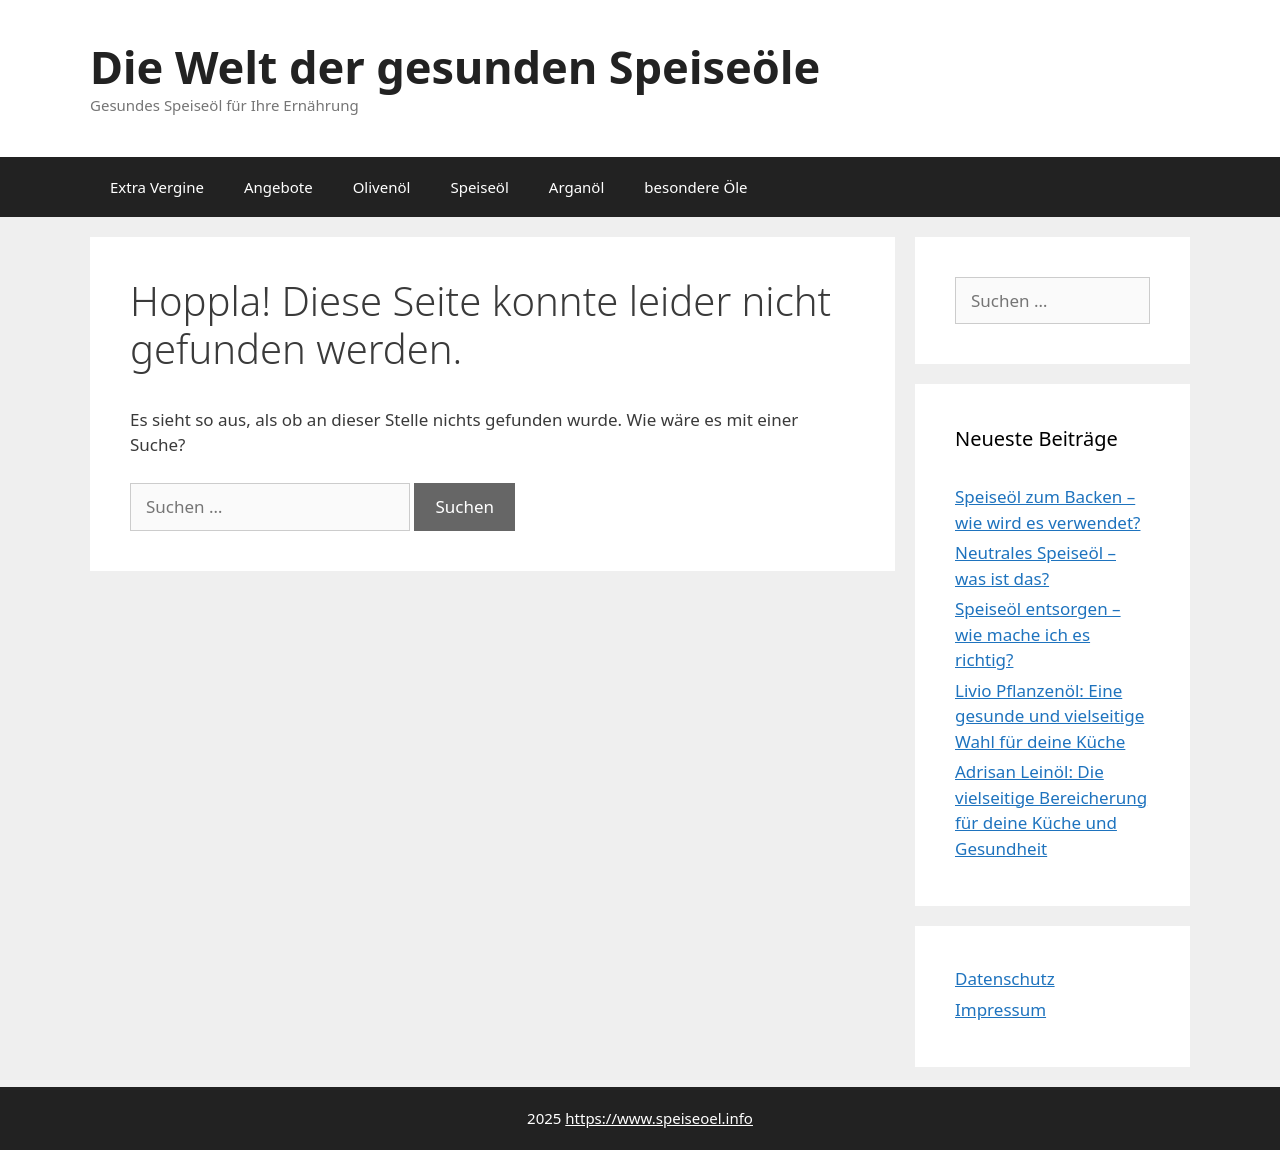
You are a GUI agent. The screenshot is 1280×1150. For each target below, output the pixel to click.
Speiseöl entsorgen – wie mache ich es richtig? (1038, 634)
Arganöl (577, 187)
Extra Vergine (157, 187)
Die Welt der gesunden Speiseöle (455, 66)
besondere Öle (695, 187)
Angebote (278, 187)
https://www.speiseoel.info (659, 1118)
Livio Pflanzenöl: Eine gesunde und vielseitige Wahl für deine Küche (1049, 716)
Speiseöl (479, 187)
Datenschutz (1005, 978)
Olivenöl (382, 187)
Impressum (1000, 1009)
